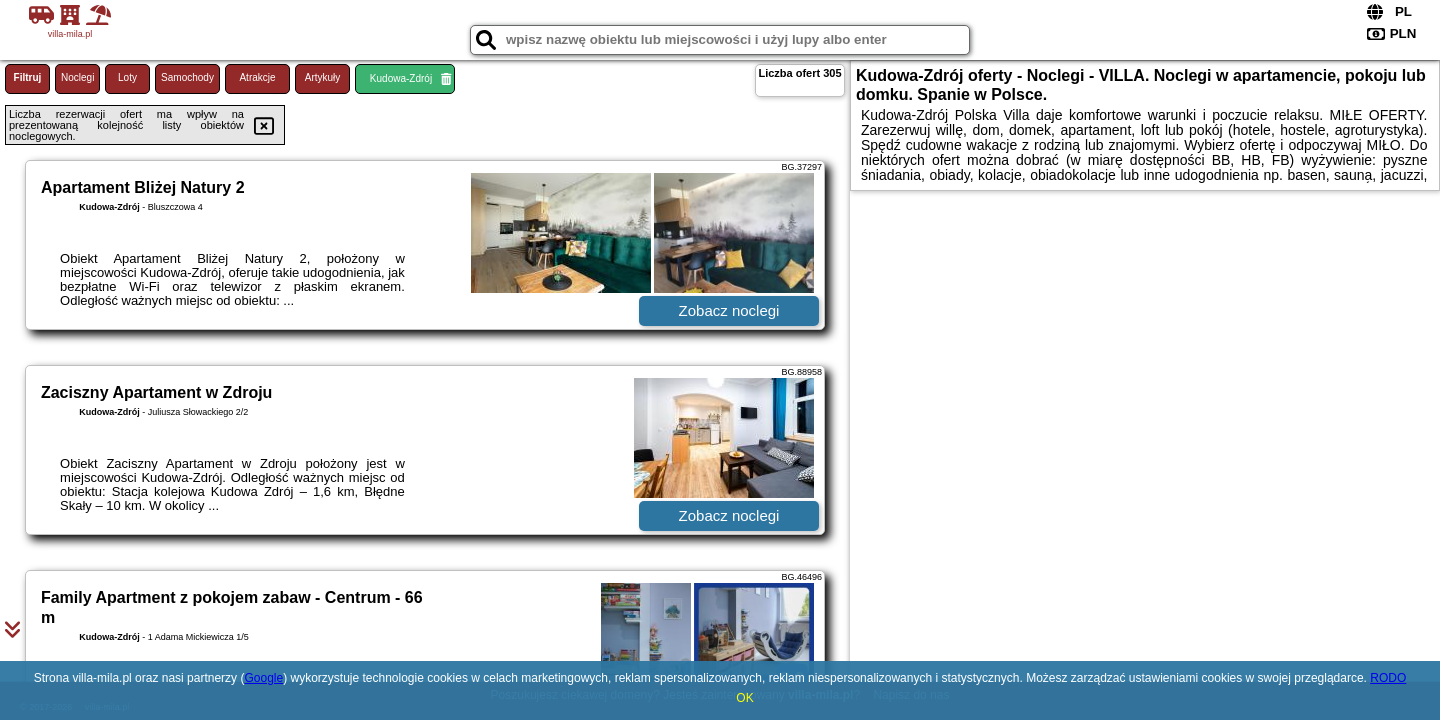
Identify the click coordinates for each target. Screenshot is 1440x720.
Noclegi (77, 77)
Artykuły (323, 77)
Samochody (187, 77)
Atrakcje (257, 77)
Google (263, 678)
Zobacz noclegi (729, 310)
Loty (127, 77)
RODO (1388, 678)
